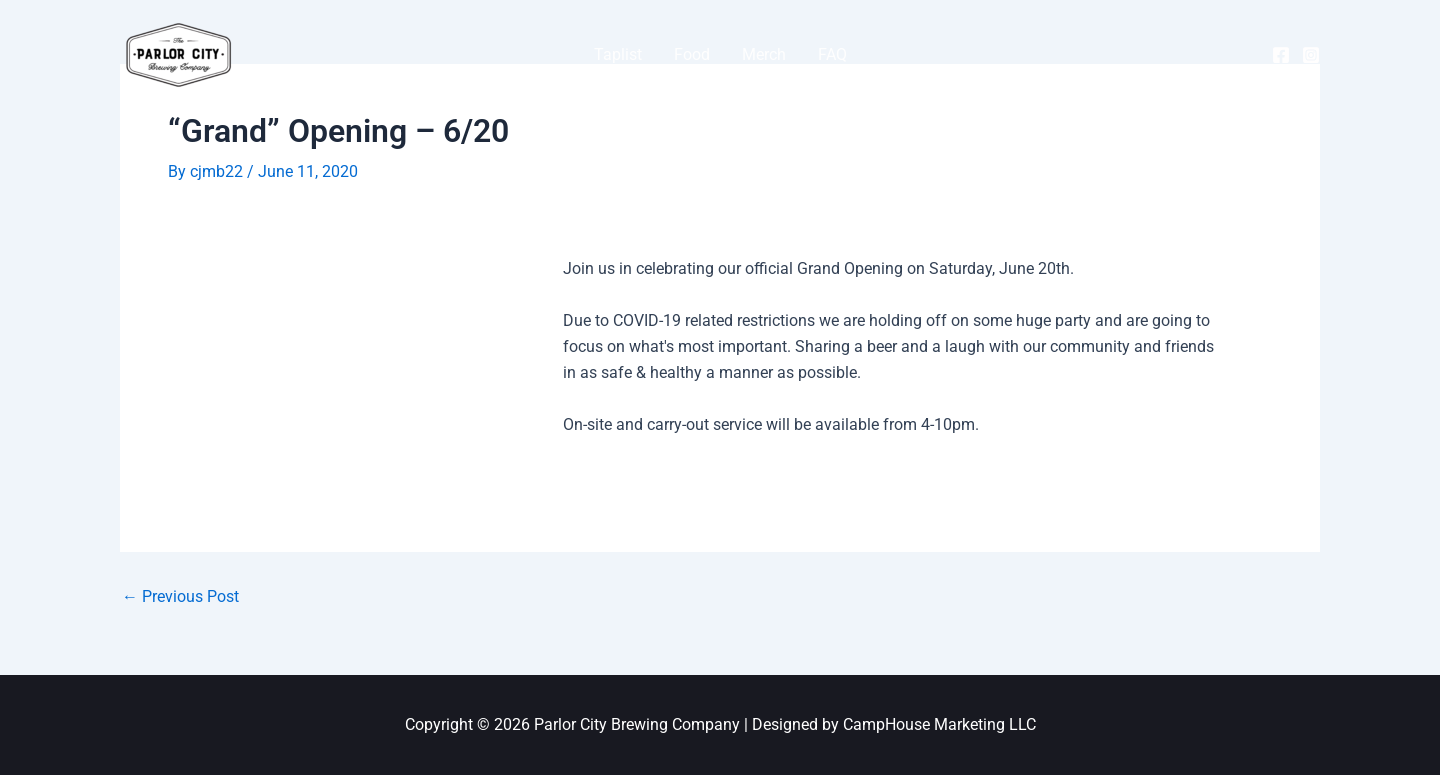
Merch (764, 54)
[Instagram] (1311, 55)
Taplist (618, 54)
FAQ (832, 54)
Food (692, 54)
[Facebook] (1281, 55)
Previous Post (180, 597)
